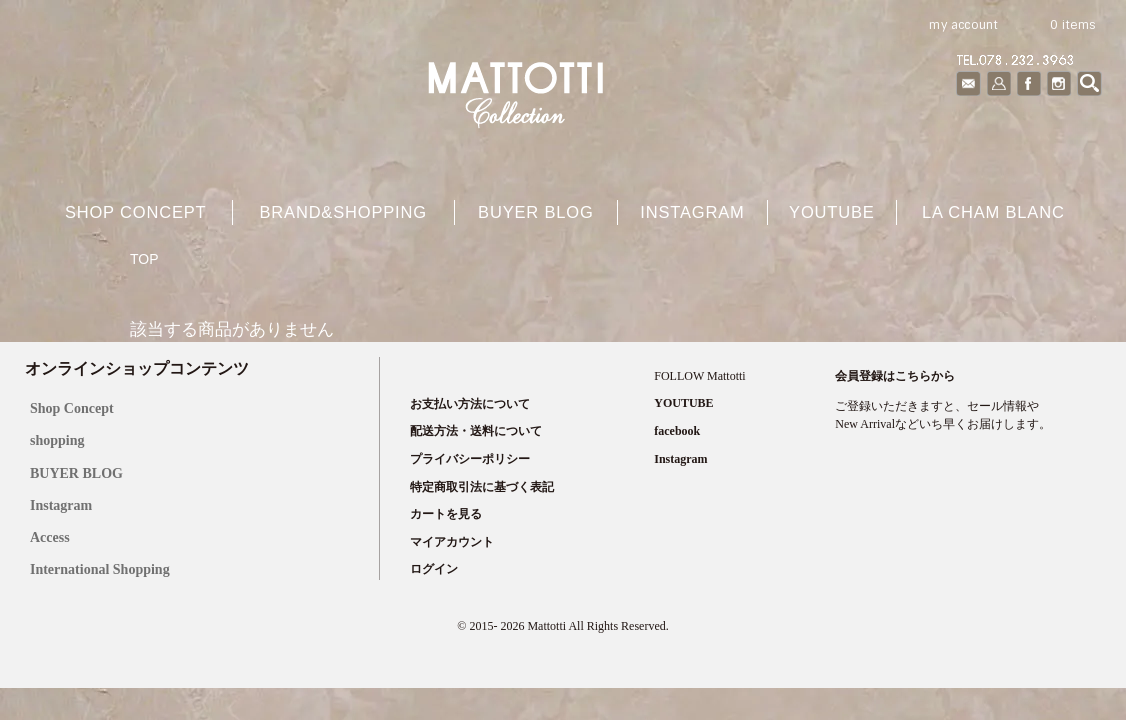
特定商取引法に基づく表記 (482, 487)
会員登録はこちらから (895, 376)
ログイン (434, 569)
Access (50, 537)
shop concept (136, 212)
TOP (144, 259)
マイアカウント (452, 542)
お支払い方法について (470, 404)
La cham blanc (993, 212)
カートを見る (446, 514)
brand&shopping (342, 212)
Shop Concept (72, 408)
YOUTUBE (832, 212)
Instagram (692, 212)
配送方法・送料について (476, 431)
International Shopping (100, 569)
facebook (677, 431)
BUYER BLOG (76, 473)
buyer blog (536, 212)
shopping (57, 440)
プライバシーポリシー (470, 459)
